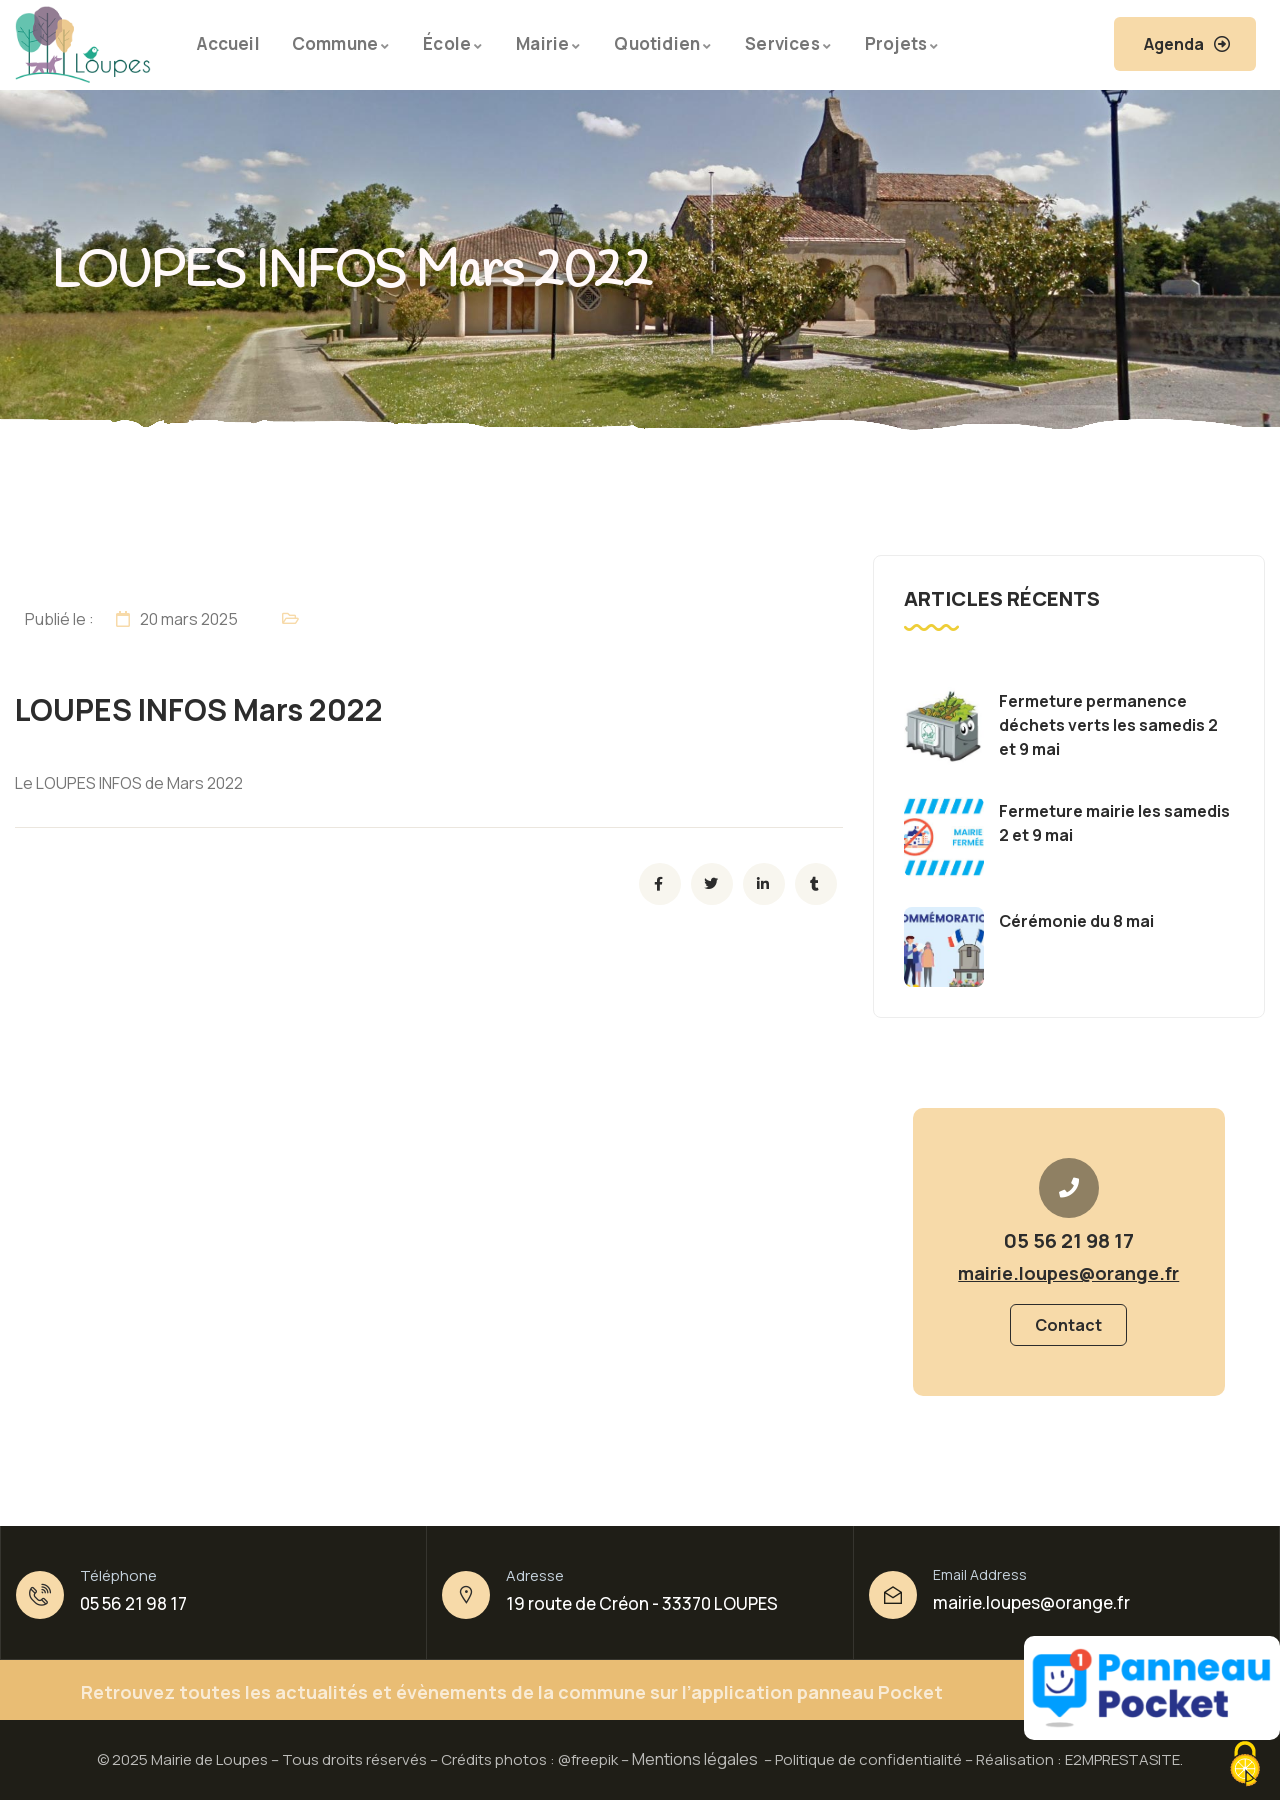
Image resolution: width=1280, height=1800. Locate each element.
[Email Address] (893, 1595)
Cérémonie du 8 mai (1076, 921)
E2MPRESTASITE (1122, 1759)
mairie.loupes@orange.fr (1031, 1602)
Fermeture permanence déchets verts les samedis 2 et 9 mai (1108, 725)
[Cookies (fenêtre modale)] (1245, 1765)
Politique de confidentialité (868, 1759)
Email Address (980, 1574)
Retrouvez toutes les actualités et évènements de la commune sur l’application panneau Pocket (512, 1692)
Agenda (1174, 44)
